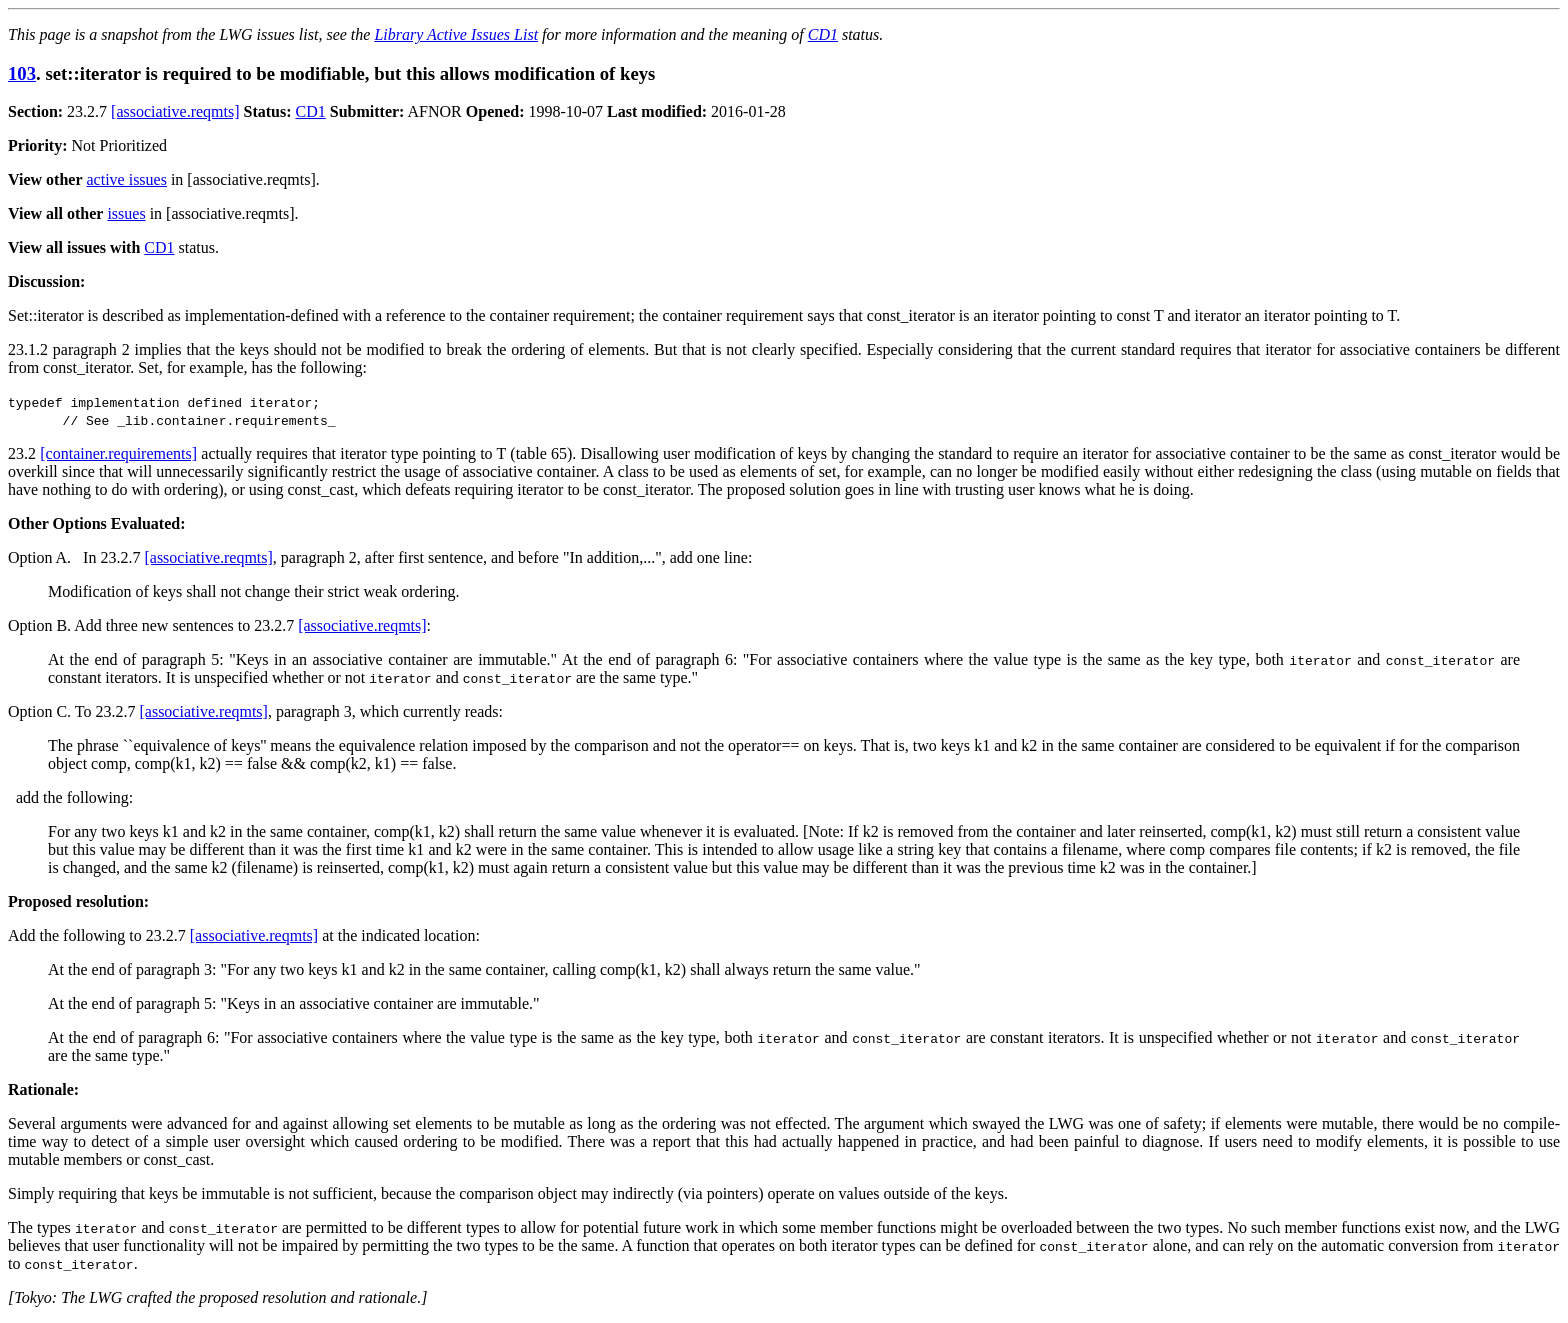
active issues (127, 179)
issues (126, 213)
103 (22, 73)
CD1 (823, 34)
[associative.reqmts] (175, 111)
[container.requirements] (118, 453)
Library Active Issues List (456, 34)
